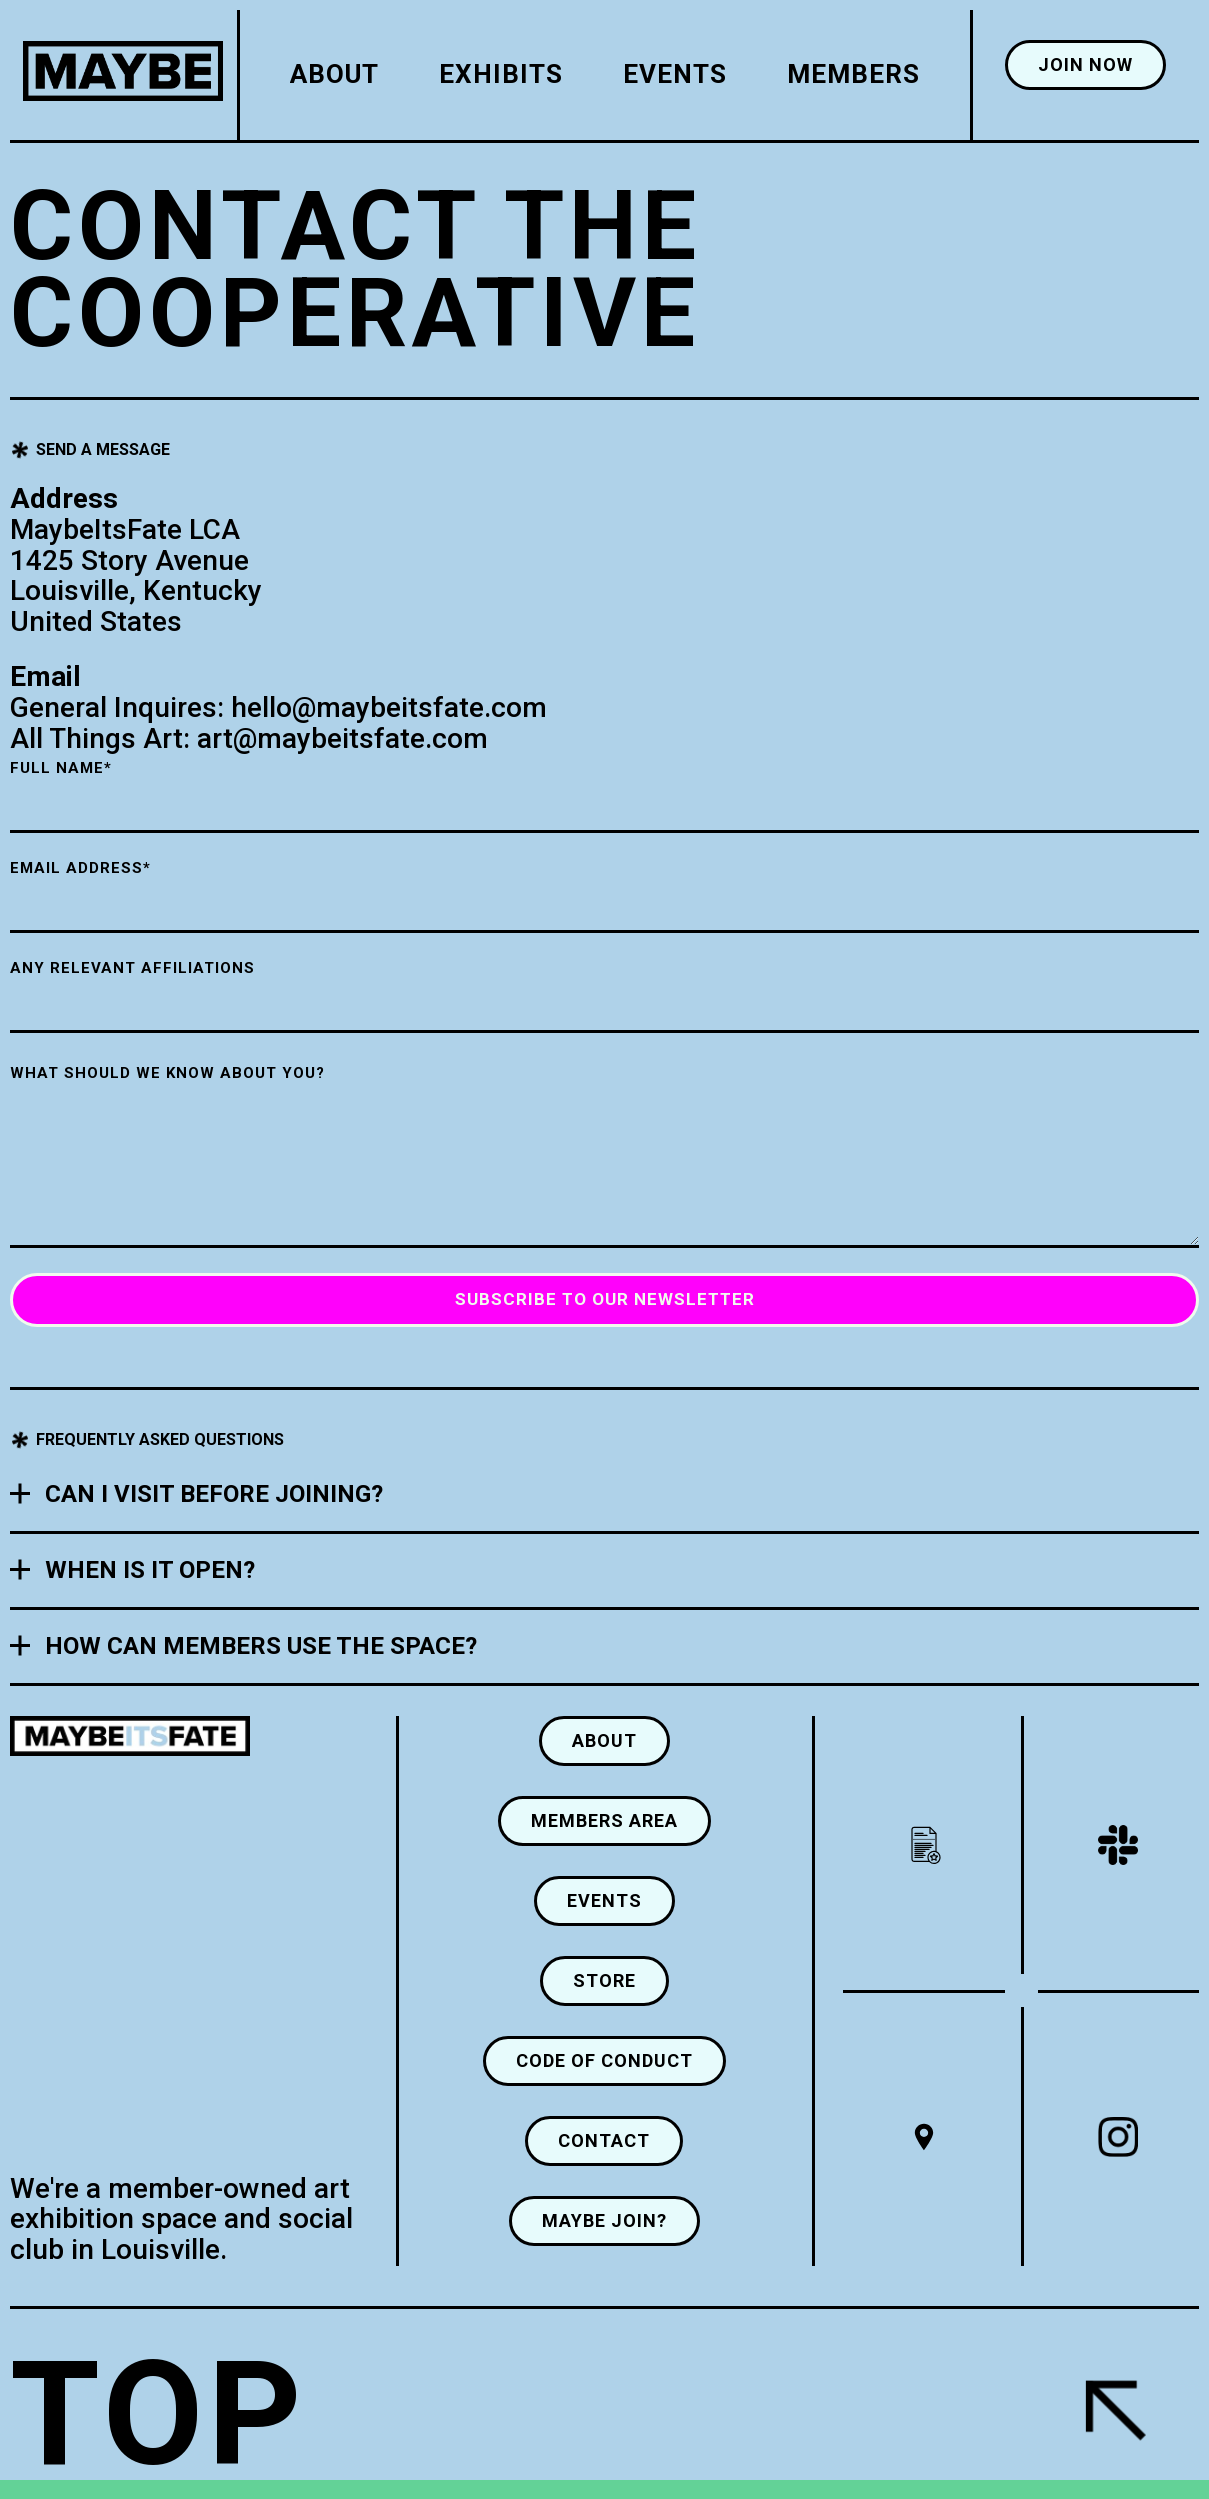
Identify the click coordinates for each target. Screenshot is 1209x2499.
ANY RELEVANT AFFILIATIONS (132, 968)
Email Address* (80, 868)
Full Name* (61, 768)
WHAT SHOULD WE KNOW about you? (167, 1073)
